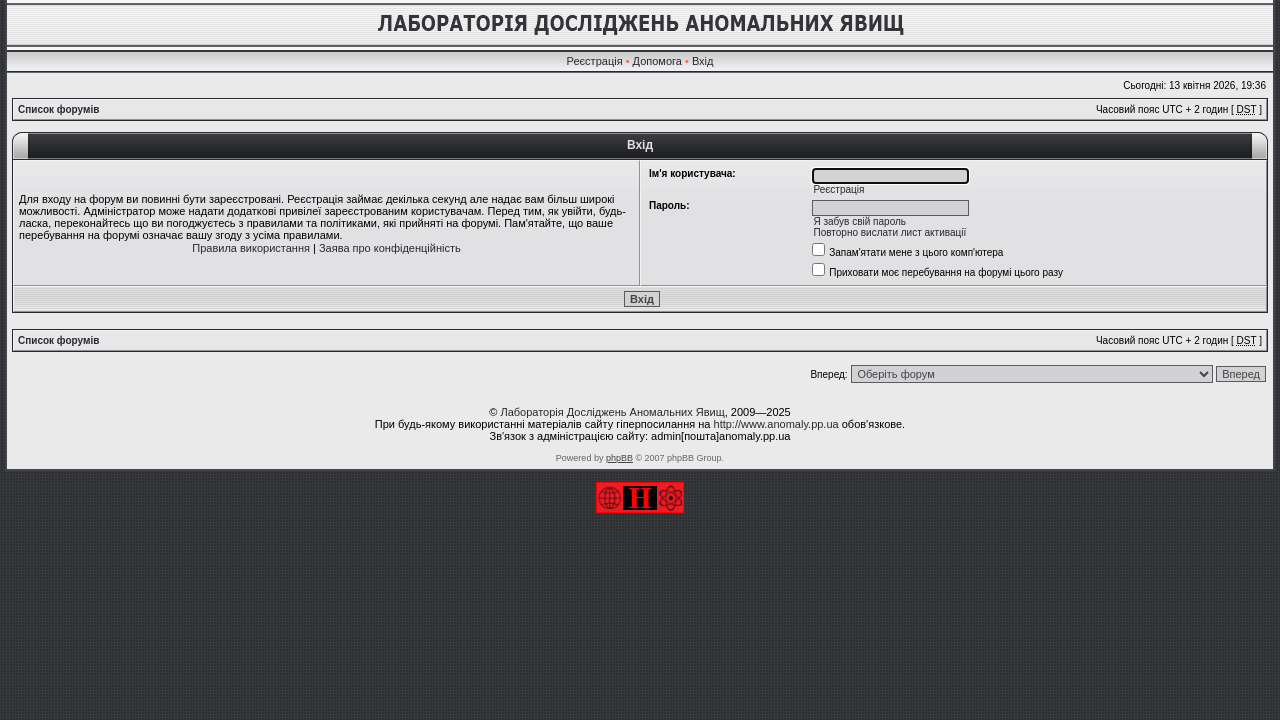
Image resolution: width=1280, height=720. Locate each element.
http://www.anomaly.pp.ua (776, 424)
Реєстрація (595, 61)
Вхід (703, 61)
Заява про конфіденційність (390, 248)
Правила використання (251, 248)
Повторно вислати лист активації (889, 232)
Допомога (657, 61)
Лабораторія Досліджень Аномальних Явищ (612, 412)
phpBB (619, 458)
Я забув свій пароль (859, 221)
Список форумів (58, 109)
